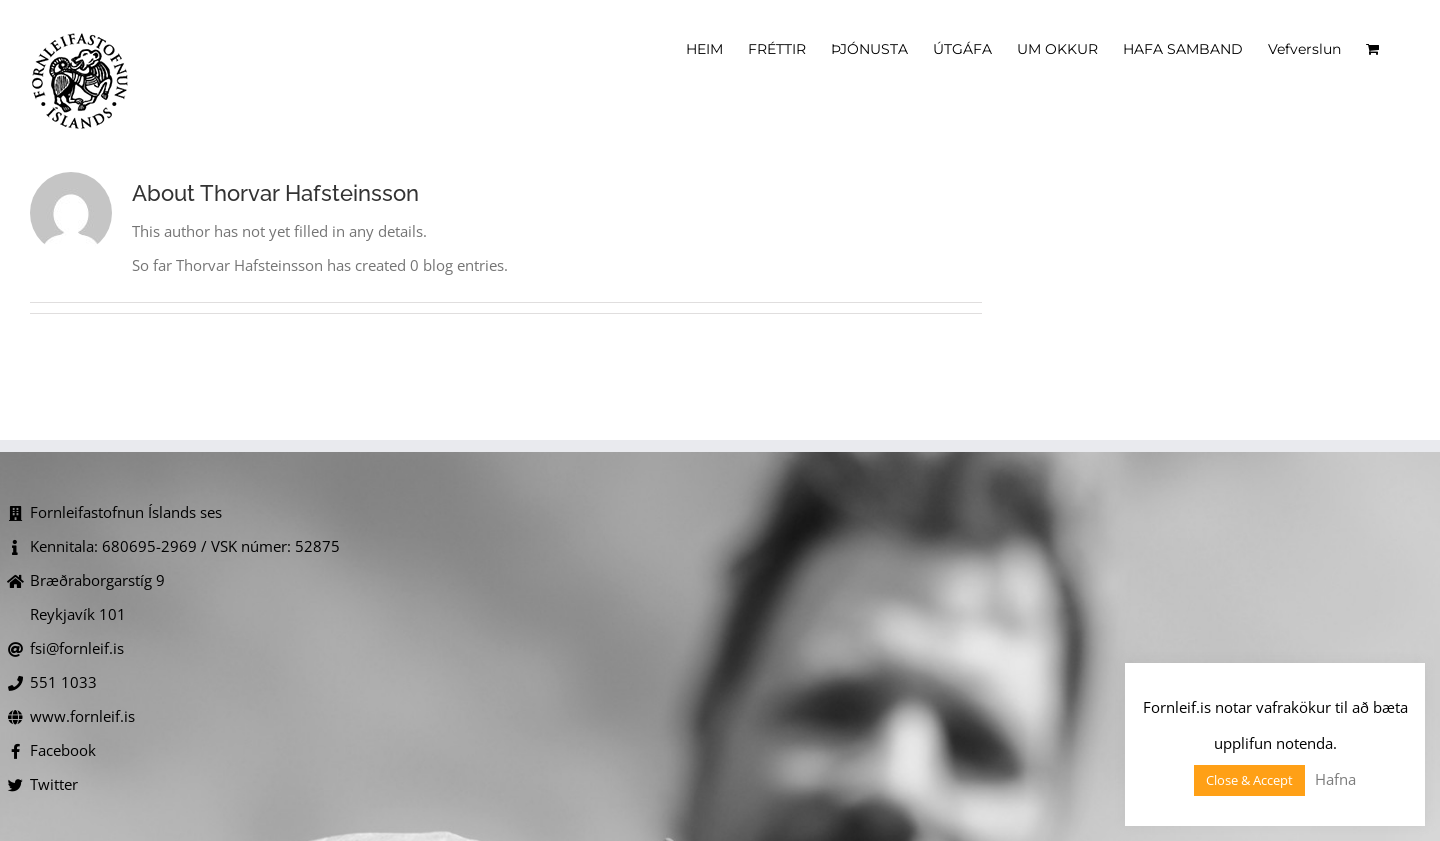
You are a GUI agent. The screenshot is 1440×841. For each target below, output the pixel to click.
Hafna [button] (1335, 779)
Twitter (54, 784)
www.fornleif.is (82, 716)
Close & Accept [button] (1249, 780)
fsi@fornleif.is (77, 648)
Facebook (63, 750)
